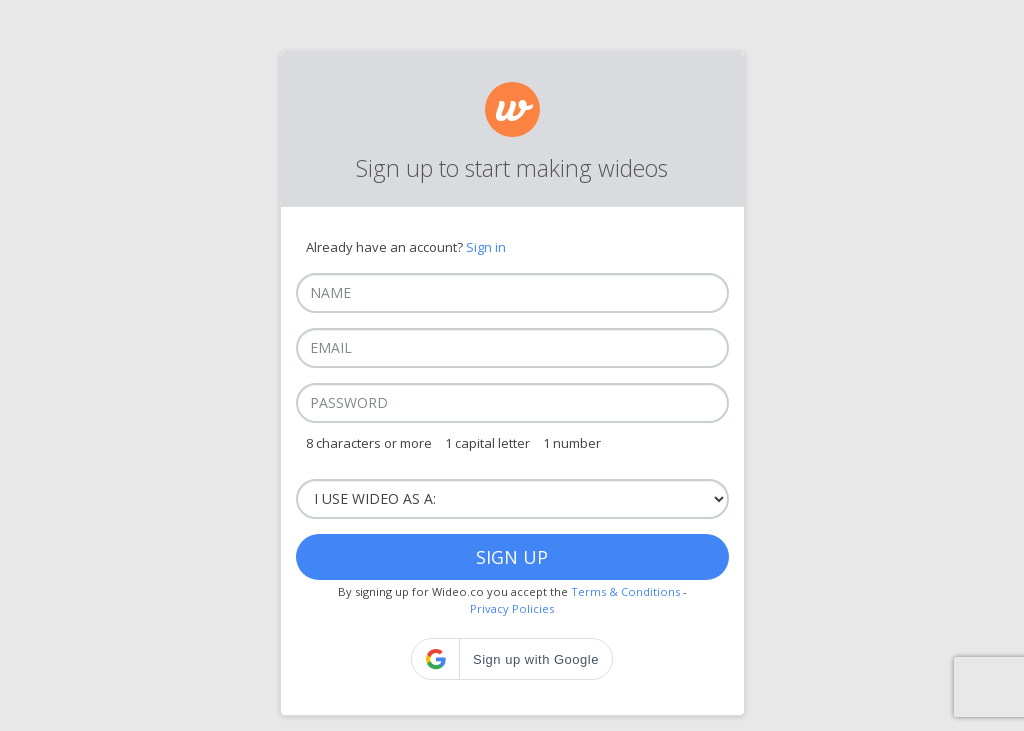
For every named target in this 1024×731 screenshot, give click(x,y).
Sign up (512, 557)
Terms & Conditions (625, 591)
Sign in (486, 247)
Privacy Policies (512, 608)
